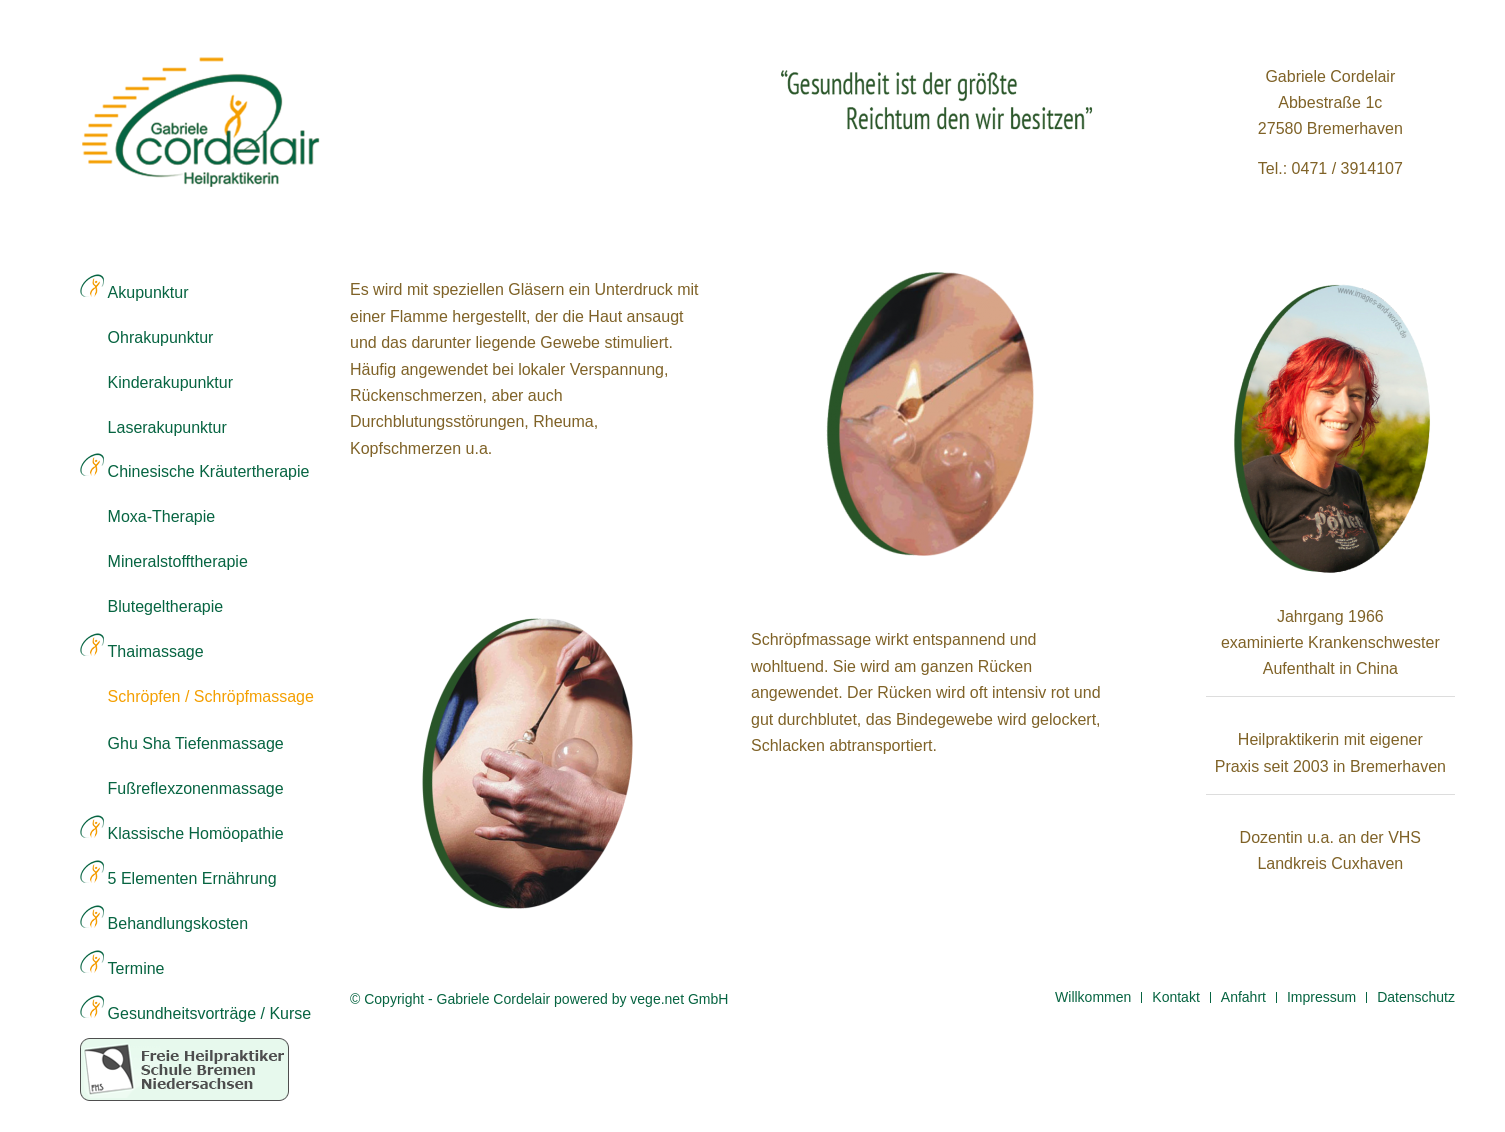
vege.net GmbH (679, 999)
